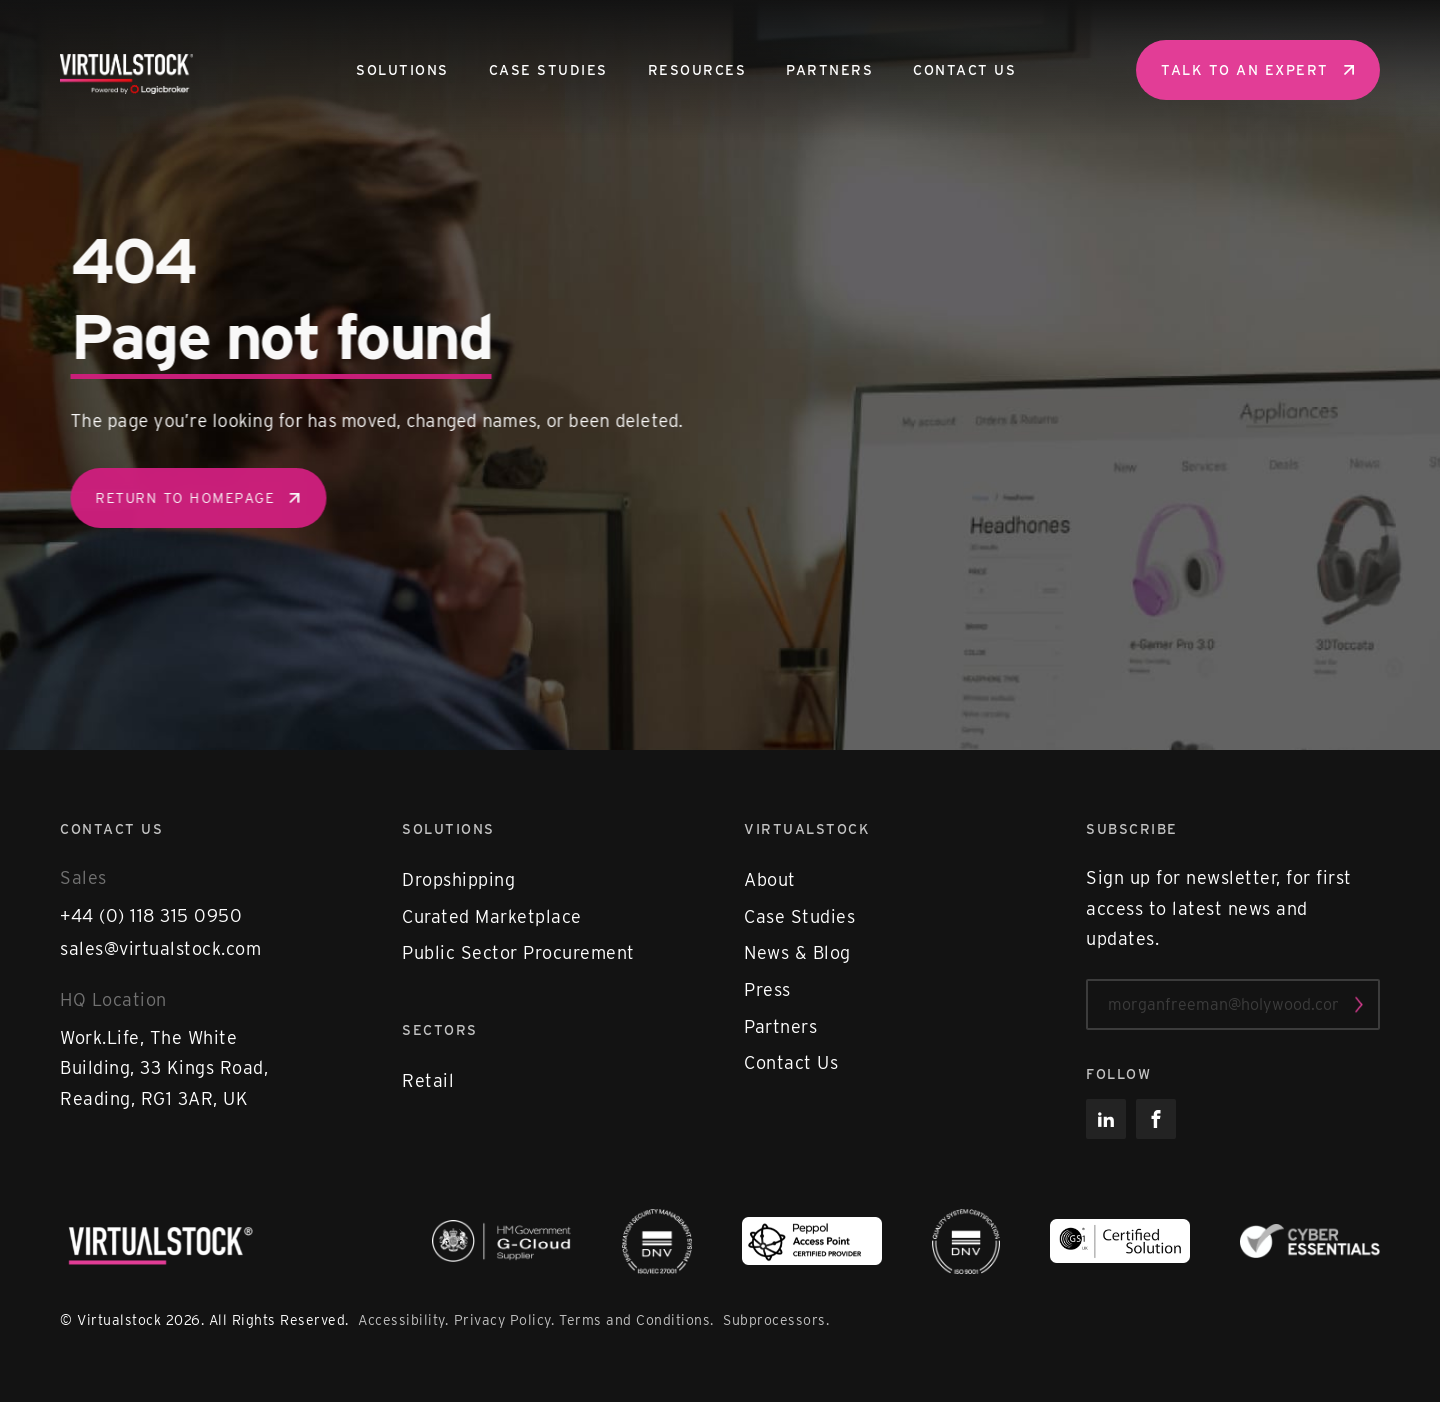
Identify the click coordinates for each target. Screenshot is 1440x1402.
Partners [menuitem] (829, 70)
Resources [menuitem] (697, 70)
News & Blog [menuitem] (797, 952)
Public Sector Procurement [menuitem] (518, 952)
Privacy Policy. (504, 1320)
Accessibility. (403, 1320)
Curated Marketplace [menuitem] (492, 916)
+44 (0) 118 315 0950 (151, 915)
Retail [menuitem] (428, 1080)
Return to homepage (209, 498)
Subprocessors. (776, 1320)
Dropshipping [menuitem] (458, 879)
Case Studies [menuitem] (548, 70)
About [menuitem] (770, 879)
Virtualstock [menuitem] (807, 829)
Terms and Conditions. (638, 1320)
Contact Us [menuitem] (964, 70)
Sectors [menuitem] (440, 1030)
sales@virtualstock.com (160, 948)
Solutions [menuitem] (402, 70)
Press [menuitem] (767, 989)
